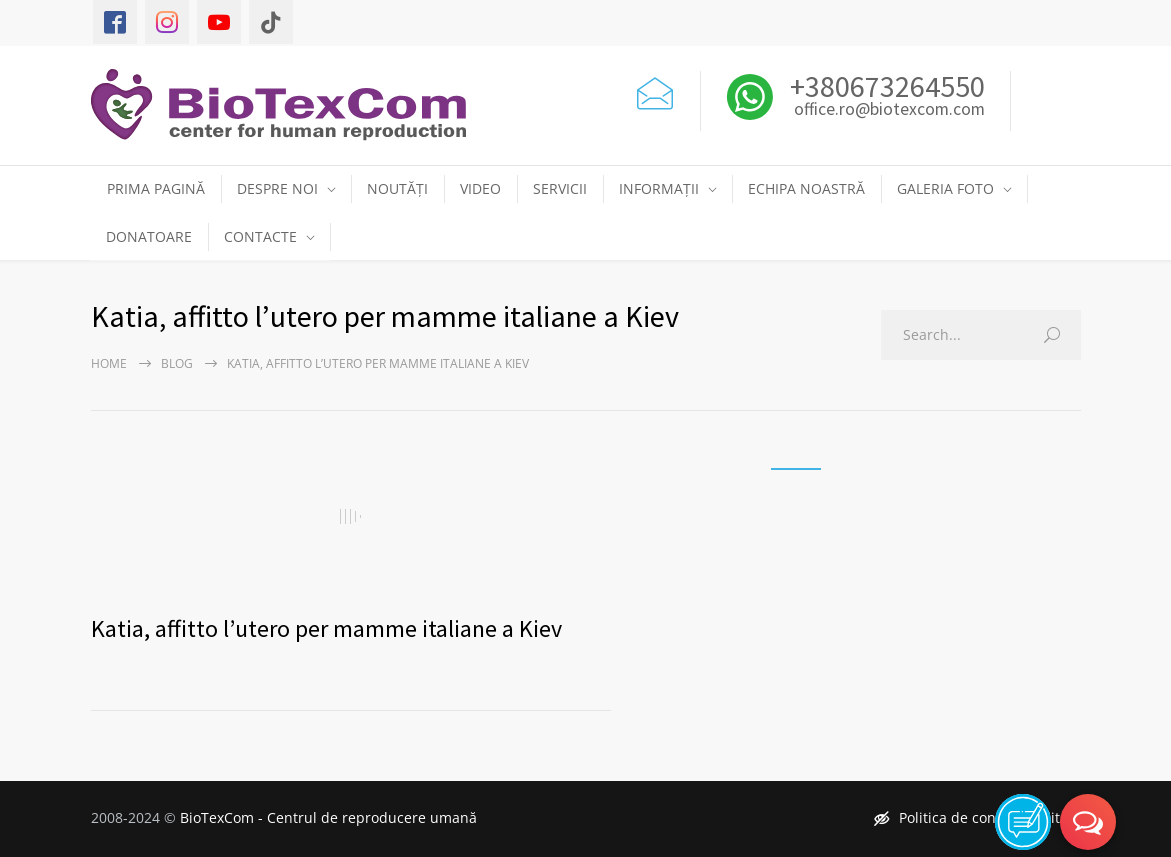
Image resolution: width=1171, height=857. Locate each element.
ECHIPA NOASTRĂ (806, 188)
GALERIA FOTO (945, 188)
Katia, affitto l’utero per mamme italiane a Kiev (326, 628)
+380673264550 (884, 86)
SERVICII (560, 188)
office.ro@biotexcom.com (889, 110)
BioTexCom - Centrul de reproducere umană (328, 817)
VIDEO (480, 188)
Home (109, 363)
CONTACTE (260, 236)
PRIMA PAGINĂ (156, 188)
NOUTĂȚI (397, 188)
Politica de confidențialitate (977, 817)
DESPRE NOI (277, 188)
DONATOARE (149, 236)
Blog (177, 363)
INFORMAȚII (659, 188)
